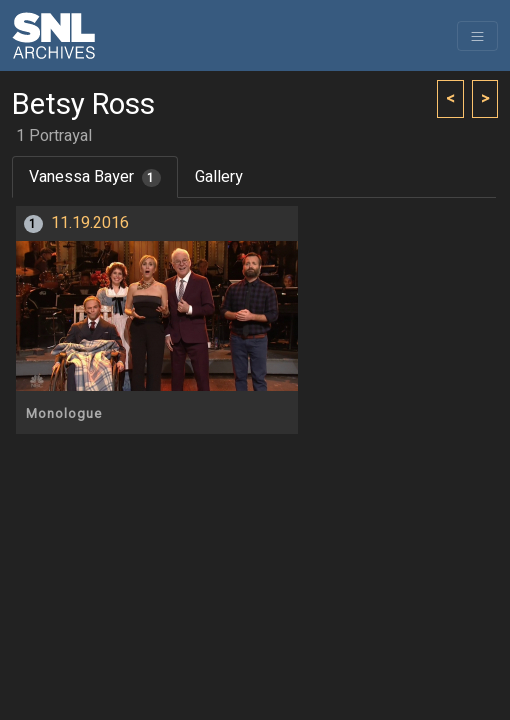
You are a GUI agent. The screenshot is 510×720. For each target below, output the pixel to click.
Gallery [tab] (219, 177)
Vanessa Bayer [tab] (95, 177)
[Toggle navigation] (477, 36)
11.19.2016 (90, 223)
